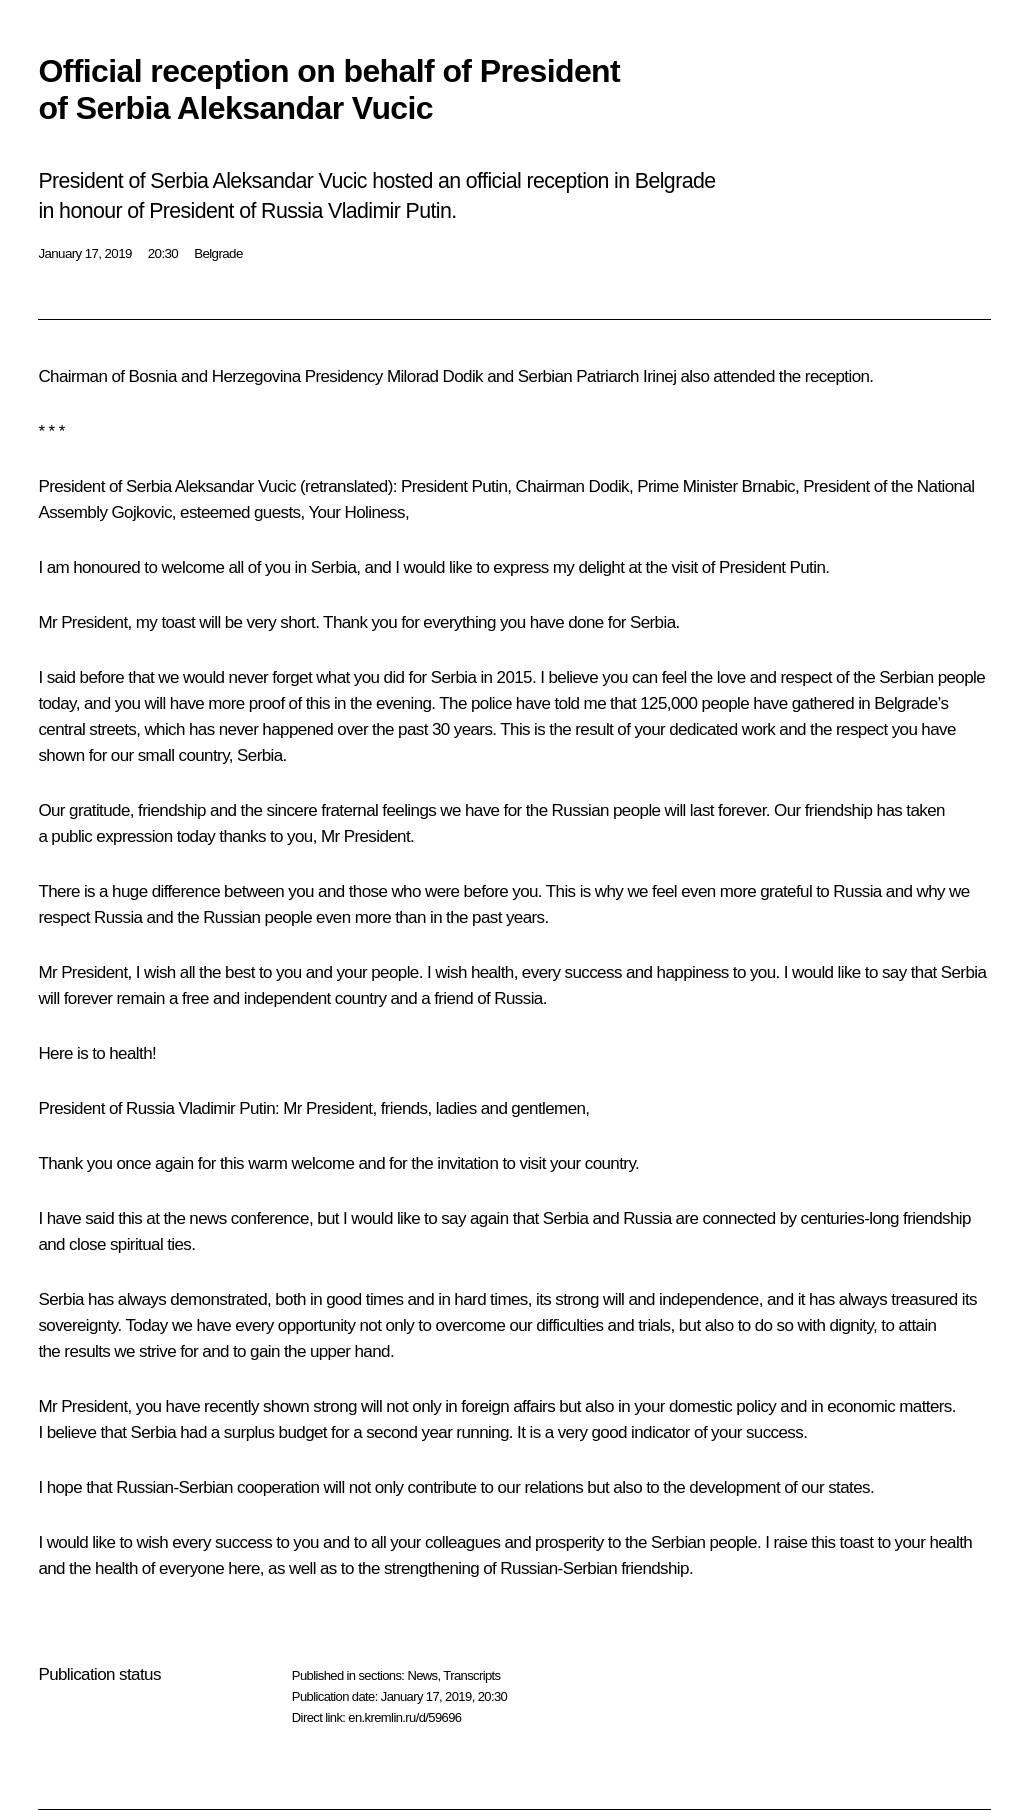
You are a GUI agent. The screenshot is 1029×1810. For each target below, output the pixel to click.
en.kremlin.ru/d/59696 (404, 1717)
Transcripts (471, 1675)
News (422, 1675)
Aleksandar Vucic (235, 486)
